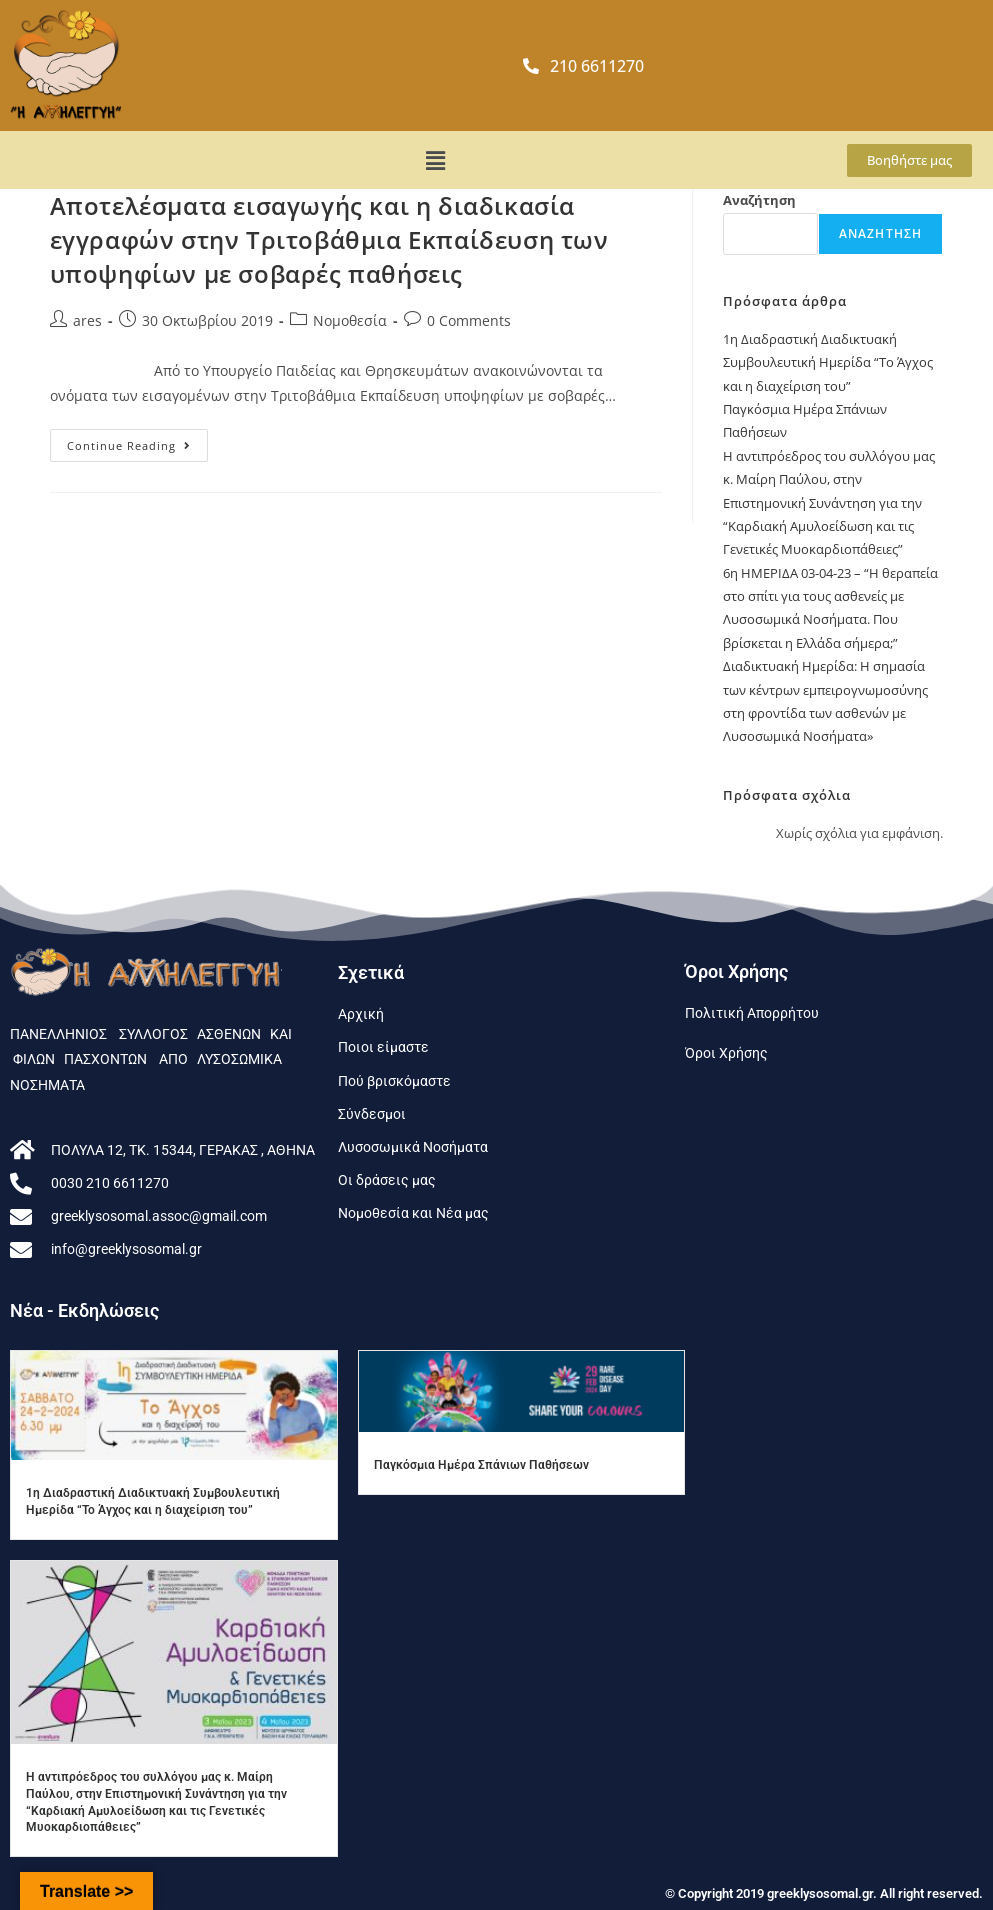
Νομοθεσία (350, 320)
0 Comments (469, 320)
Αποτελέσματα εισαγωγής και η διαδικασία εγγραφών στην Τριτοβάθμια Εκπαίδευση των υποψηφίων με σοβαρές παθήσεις (329, 239)
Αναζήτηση (759, 200)
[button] (435, 160)
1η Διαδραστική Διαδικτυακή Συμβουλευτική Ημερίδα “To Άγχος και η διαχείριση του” (828, 362)
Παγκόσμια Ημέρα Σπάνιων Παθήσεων (481, 1465)
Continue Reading (137, 441)
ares (87, 320)
